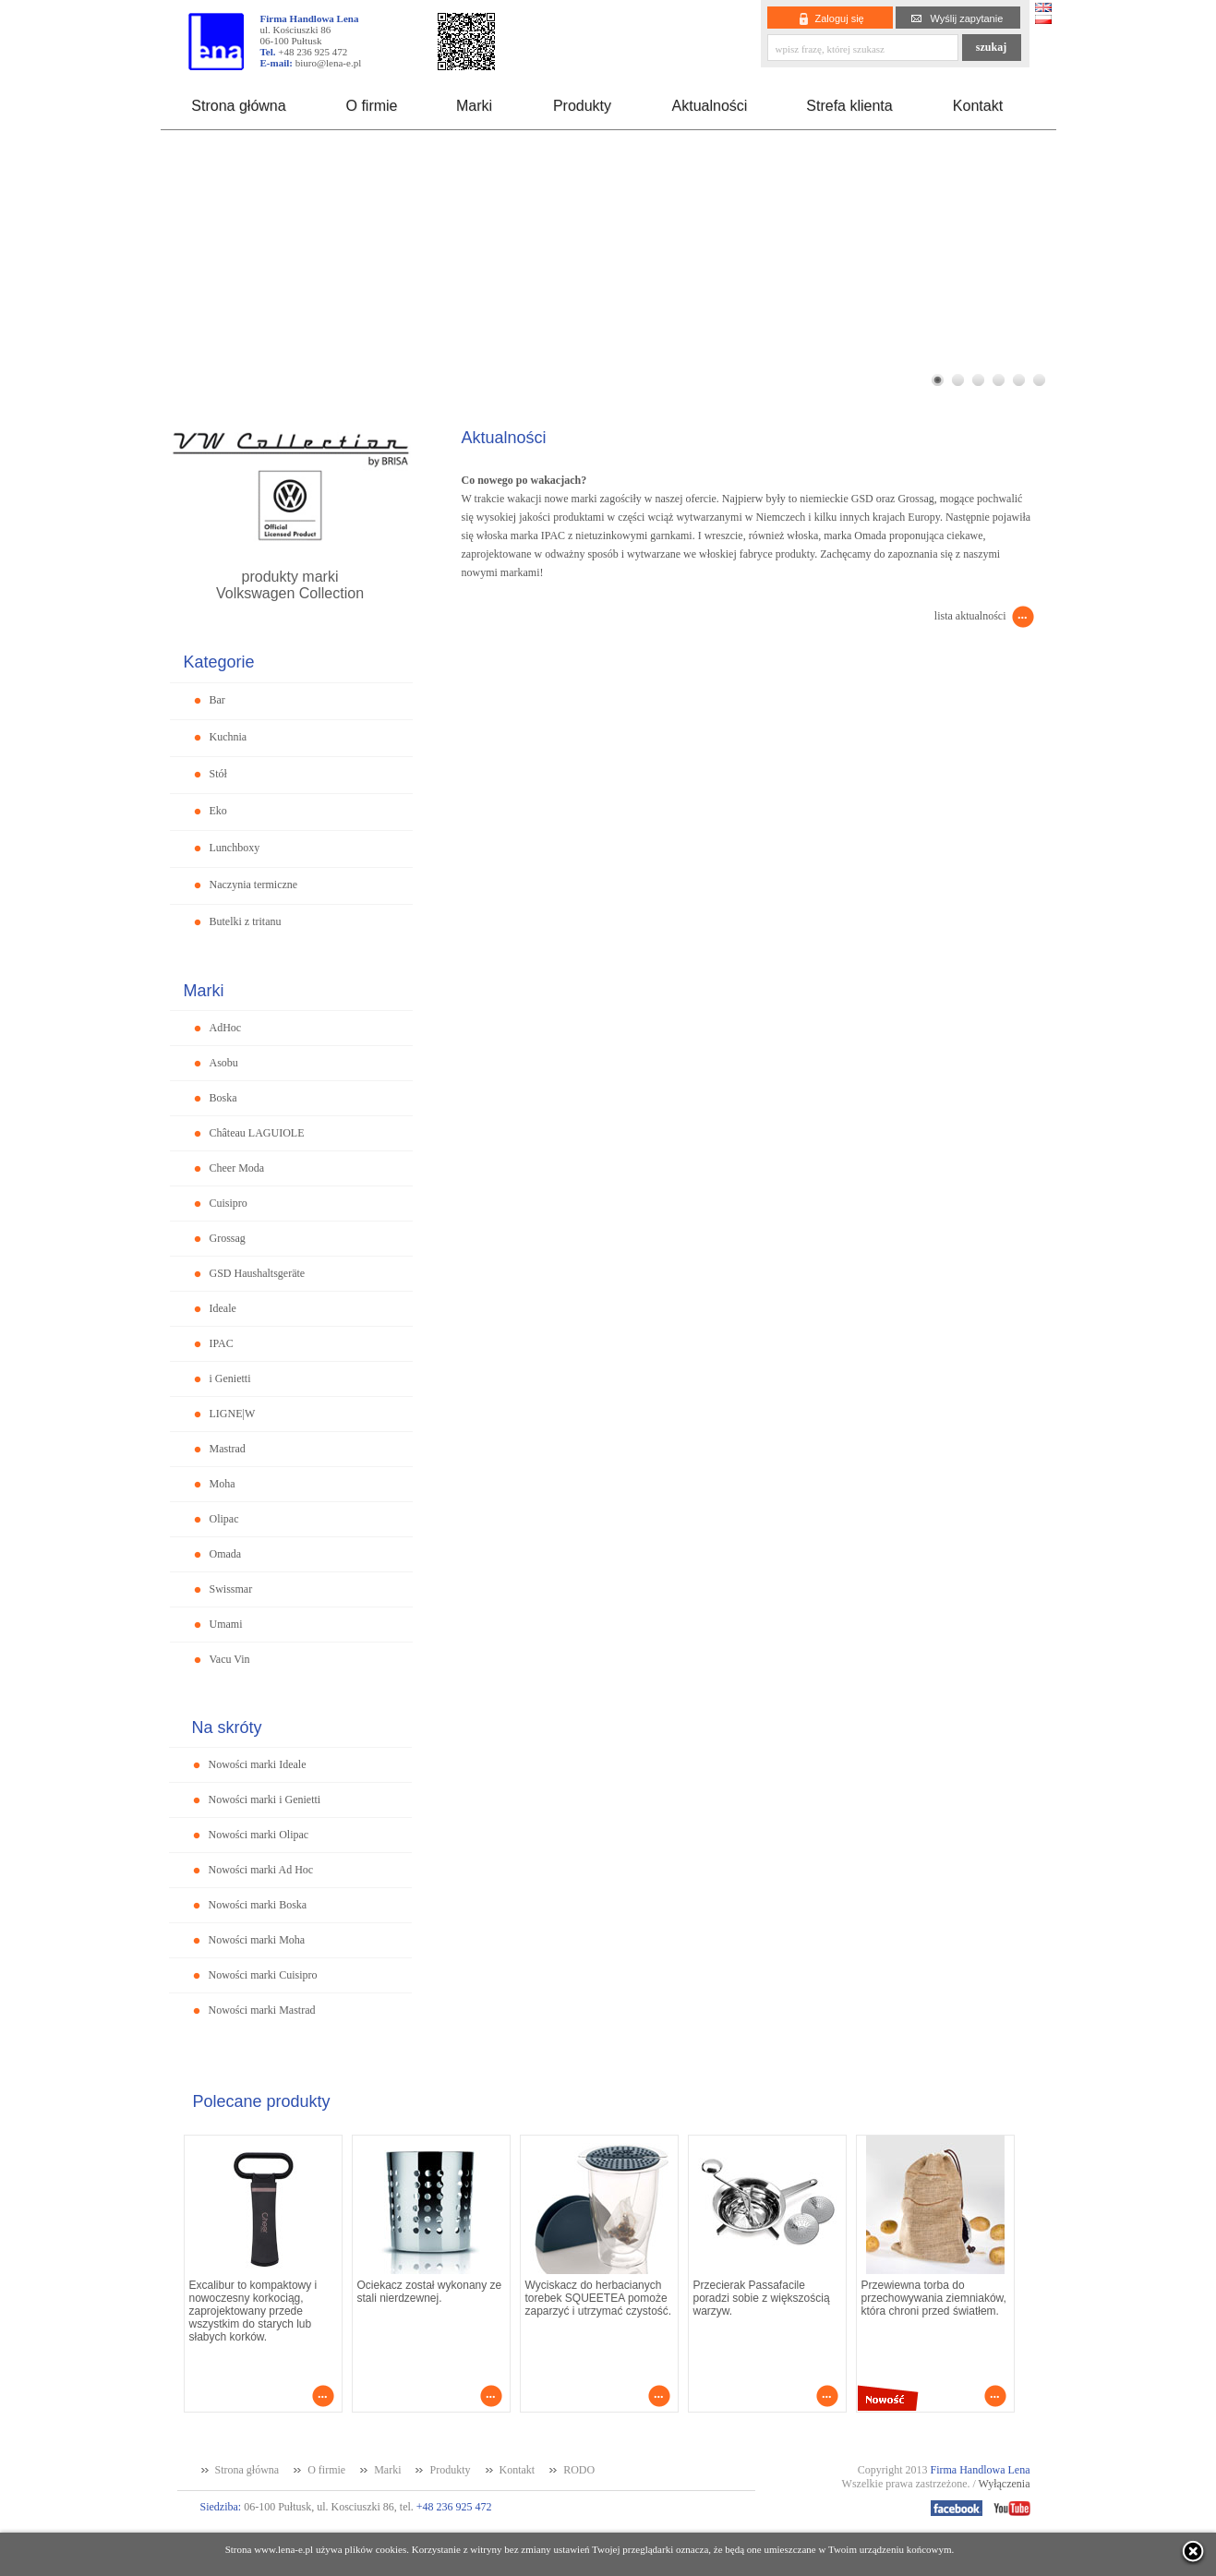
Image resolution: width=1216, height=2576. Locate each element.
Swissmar (231, 1589)
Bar (217, 699)
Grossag (228, 1238)
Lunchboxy (235, 847)
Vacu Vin (230, 1659)
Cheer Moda (237, 1168)
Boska (223, 1097)
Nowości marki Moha (257, 1939)
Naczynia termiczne (254, 884)
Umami (226, 1624)
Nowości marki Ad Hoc (261, 1869)
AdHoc (226, 1027)
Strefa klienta (849, 106)
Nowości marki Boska (258, 1904)
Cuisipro (228, 1203)
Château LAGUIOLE (257, 1132)
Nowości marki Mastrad (262, 2010)
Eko (218, 810)
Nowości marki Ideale (258, 1764)
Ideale (223, 1308)
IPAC (222, 1343)
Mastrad (228, 1448)
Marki (474, 106)
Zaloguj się (839, 18)
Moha (222, 1483)
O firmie (372, 106)
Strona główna (238, 106)
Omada (226, 1553)
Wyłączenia (1004, 2483)
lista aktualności (970, 615)
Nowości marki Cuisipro (263, 1974)
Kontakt (978, 106)
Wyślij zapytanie (967, 18)
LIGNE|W (233, 1413)
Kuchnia (228, 736)
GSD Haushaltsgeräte (258, 1273)
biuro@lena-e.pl (328, 62)
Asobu (224, 1062)
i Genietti (230, 1378)
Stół (218, 773)
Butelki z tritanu (246, 921)
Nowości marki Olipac (259, 1834)
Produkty (582, 106)
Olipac (224, 1518)
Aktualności (710, 106)
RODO (579, 2469)
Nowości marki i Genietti (265, 1799)
